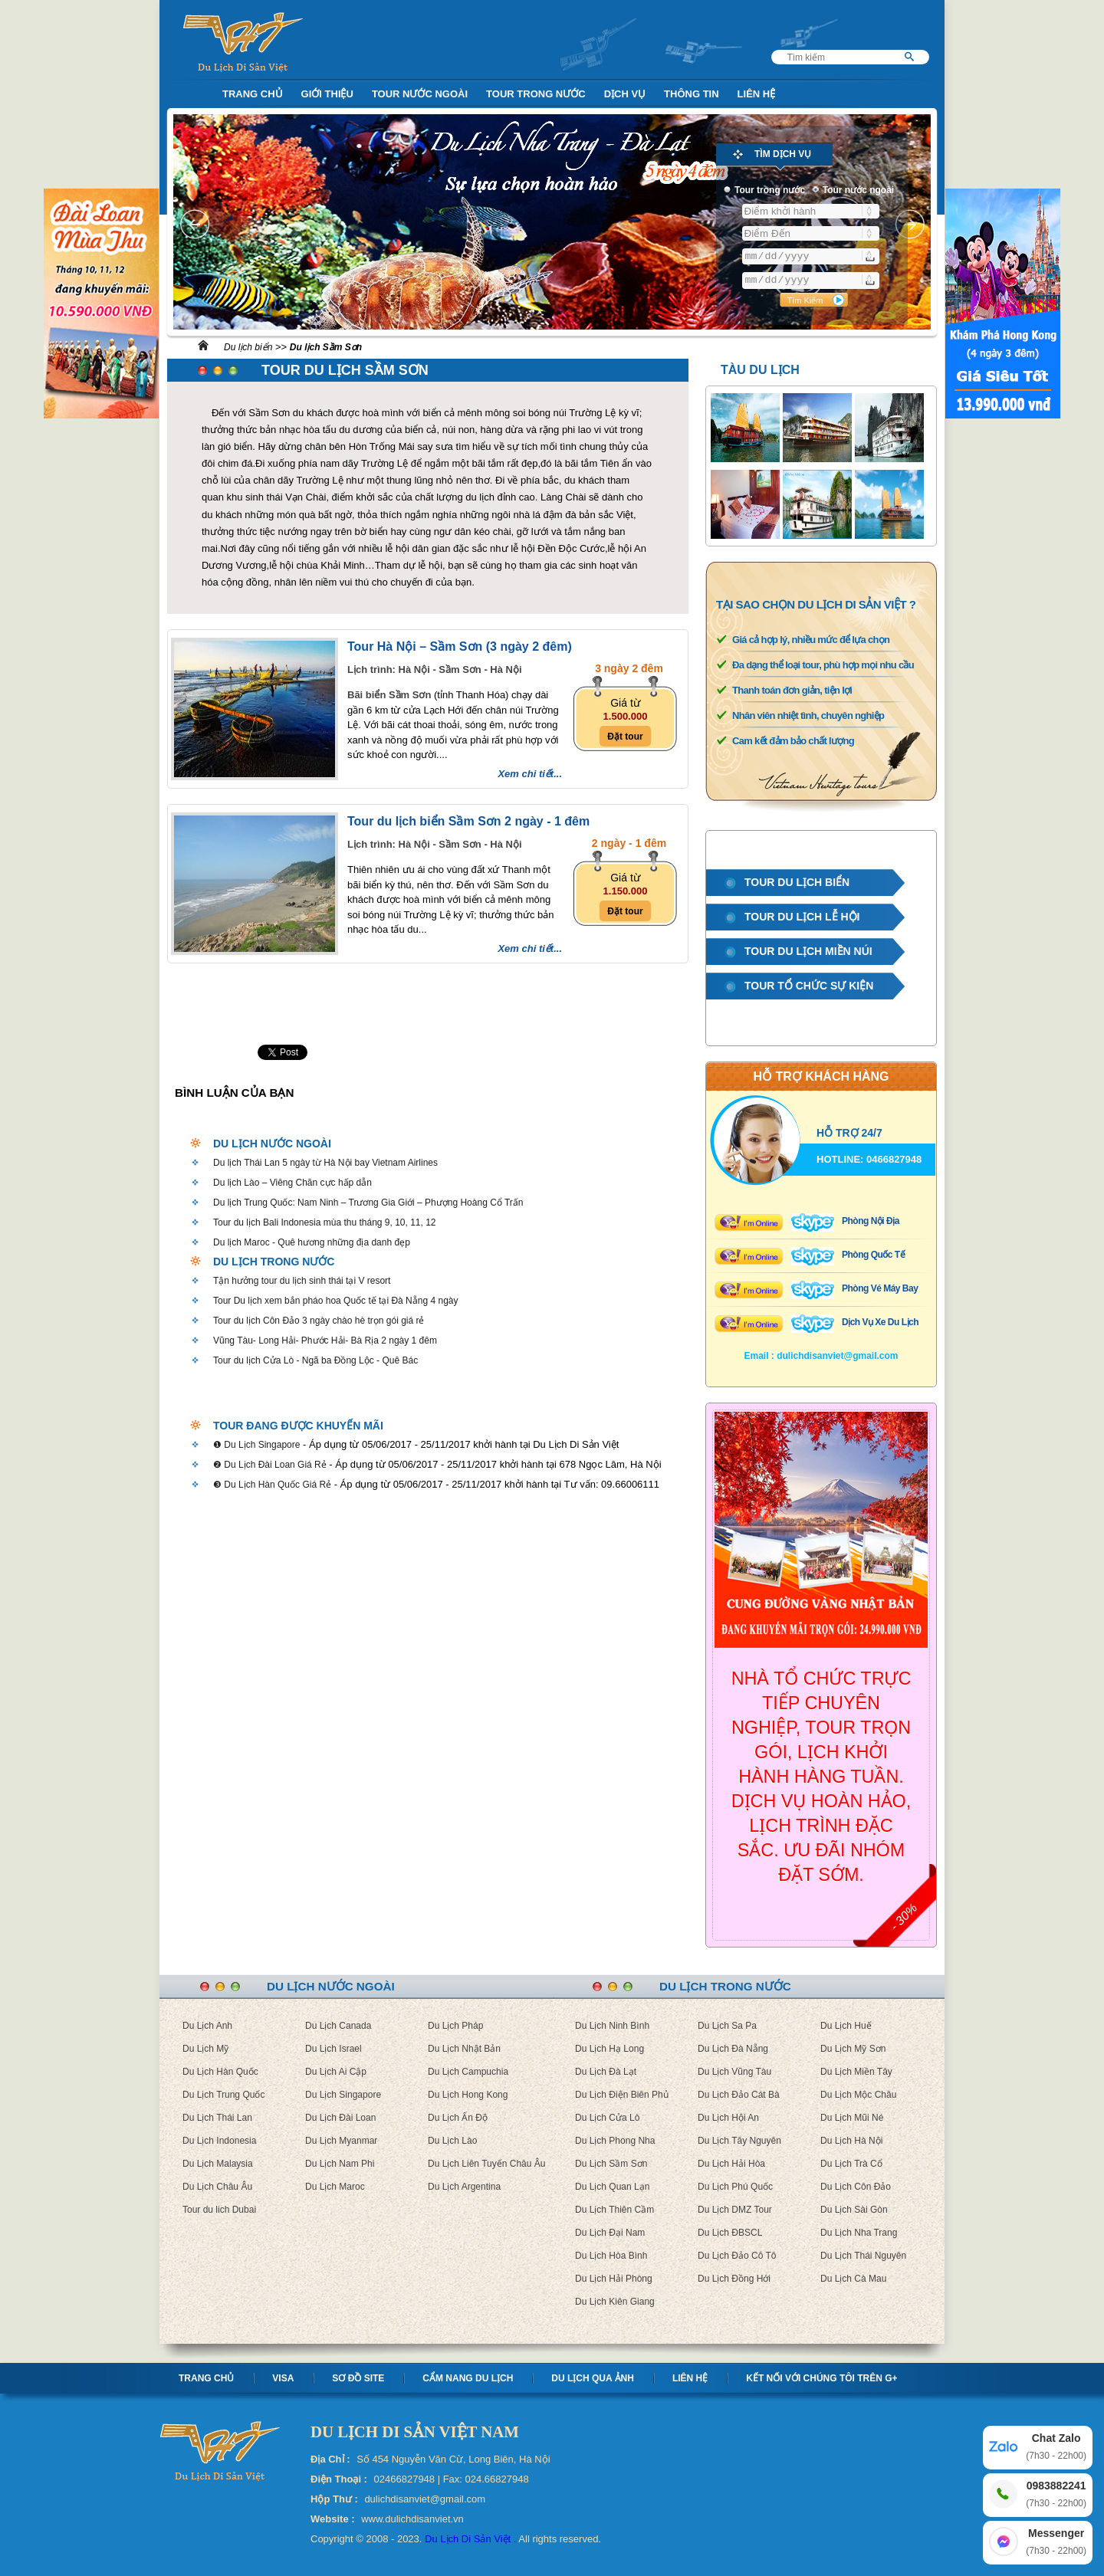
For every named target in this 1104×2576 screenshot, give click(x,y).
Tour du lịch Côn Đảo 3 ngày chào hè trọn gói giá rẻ (318, 1320)
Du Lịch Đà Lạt (605, 2071)
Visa (283, 2378)
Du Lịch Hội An (728, 2117)
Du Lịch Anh (207, 2025)
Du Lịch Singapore (343, 2094)
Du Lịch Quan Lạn (612, 2186)
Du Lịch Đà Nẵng (733, 2048)
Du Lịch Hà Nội (851, 2140)
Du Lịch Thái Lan (217, 2117)
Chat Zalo (1056, 2447)
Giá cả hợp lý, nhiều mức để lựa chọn (810, 639)
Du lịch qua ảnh (592, 2378)
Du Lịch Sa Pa (727, 2025)
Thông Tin (691, 94)
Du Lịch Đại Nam (610, 2232)
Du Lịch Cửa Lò (607, 2117)
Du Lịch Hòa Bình (611, 2255)
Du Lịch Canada (338, 2025)
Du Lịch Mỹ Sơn (853, 2048)
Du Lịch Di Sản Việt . (470, 2539)
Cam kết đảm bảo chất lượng (793, 741)
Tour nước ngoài (420, 94)
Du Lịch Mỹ (205, 2048)
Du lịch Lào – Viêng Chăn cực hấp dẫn (292, 1182)
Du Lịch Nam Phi (339, 2163)
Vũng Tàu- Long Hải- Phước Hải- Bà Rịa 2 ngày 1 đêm (325, 1340)
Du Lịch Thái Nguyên (863, 2255)
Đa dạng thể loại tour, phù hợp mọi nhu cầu (823, 665)
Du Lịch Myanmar (341, 2140)
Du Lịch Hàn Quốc (220, 2071)
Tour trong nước (536, 94)
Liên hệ (690, 2378)
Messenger (1056, 2542)
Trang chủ (206, 2378)
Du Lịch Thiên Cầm (614, 2209)
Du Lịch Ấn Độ (458, 2117)
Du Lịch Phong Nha (615, 2140)
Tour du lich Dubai (219, 2209)
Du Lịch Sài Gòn (854, 2209)
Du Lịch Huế (846, 2025)
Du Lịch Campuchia (468, 2071)
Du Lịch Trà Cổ (851, 2163)
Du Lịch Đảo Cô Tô (737, 2255)
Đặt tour (624, 736)
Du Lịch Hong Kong (468, 2094)
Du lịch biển (248, 347)
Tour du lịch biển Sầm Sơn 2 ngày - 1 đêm (468, 821)
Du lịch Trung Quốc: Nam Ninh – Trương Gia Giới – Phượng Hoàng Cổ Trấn (368, 1202)
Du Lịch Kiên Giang (615, 2301)
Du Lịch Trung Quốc (223, 2094)
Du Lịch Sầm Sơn (611, 2163)
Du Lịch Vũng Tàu (734, 2071)
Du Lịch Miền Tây (856, 2071)
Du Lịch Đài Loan (340, 2117)
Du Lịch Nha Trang (858, 2232)
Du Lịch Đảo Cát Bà (739, 2094)
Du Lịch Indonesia (219, 2140)
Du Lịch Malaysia (217, 2163)
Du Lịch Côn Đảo (855, 2186)
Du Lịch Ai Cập (335, 2071)
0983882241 (1056, 2495)
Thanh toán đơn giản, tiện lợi (792, 690)
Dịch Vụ (625, 94)
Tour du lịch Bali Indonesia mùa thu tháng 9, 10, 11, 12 (324, 1222)
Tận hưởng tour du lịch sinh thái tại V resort (301, 1280)
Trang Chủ (252, 94)
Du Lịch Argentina (464, 2186)
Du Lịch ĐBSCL (730, 2232)
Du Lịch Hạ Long (609, 2048)
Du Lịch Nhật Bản (464, 2048)
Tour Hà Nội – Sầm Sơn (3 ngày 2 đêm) (459, 646)
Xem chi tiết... (530, 773)
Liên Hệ (757, 94)
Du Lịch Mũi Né (851, 2117)
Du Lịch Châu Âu (217, 2186)
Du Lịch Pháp (455, 2025)
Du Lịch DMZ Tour (735, 2209)
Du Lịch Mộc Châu (858, 2094)
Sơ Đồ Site (358, 2378)
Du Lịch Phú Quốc (735, 2186)
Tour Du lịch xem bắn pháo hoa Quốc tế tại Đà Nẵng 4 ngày (335, 1300)
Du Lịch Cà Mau (853, 2278)
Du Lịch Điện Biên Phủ (622, 2094)
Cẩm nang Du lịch (467, 2378)
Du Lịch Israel (333, 2048)
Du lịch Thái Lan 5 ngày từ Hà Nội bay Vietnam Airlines (325, 1162)
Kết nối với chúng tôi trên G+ (821, 2378)
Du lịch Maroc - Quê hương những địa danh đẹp (311, 1242)
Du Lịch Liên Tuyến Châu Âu (486, 2163)
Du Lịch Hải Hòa (731, 2163)
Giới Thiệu (327, 94)
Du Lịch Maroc (335, 2186)
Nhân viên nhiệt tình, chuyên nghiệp (808, 715)
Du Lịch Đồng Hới (734, 2278)
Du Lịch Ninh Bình (612, 2025)
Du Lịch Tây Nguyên (739, 2140)
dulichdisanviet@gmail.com (837, 1355)
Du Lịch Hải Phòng (613, 2278)
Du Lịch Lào (452, 2140)
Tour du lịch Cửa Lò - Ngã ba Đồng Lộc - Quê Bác (315, 1360)
